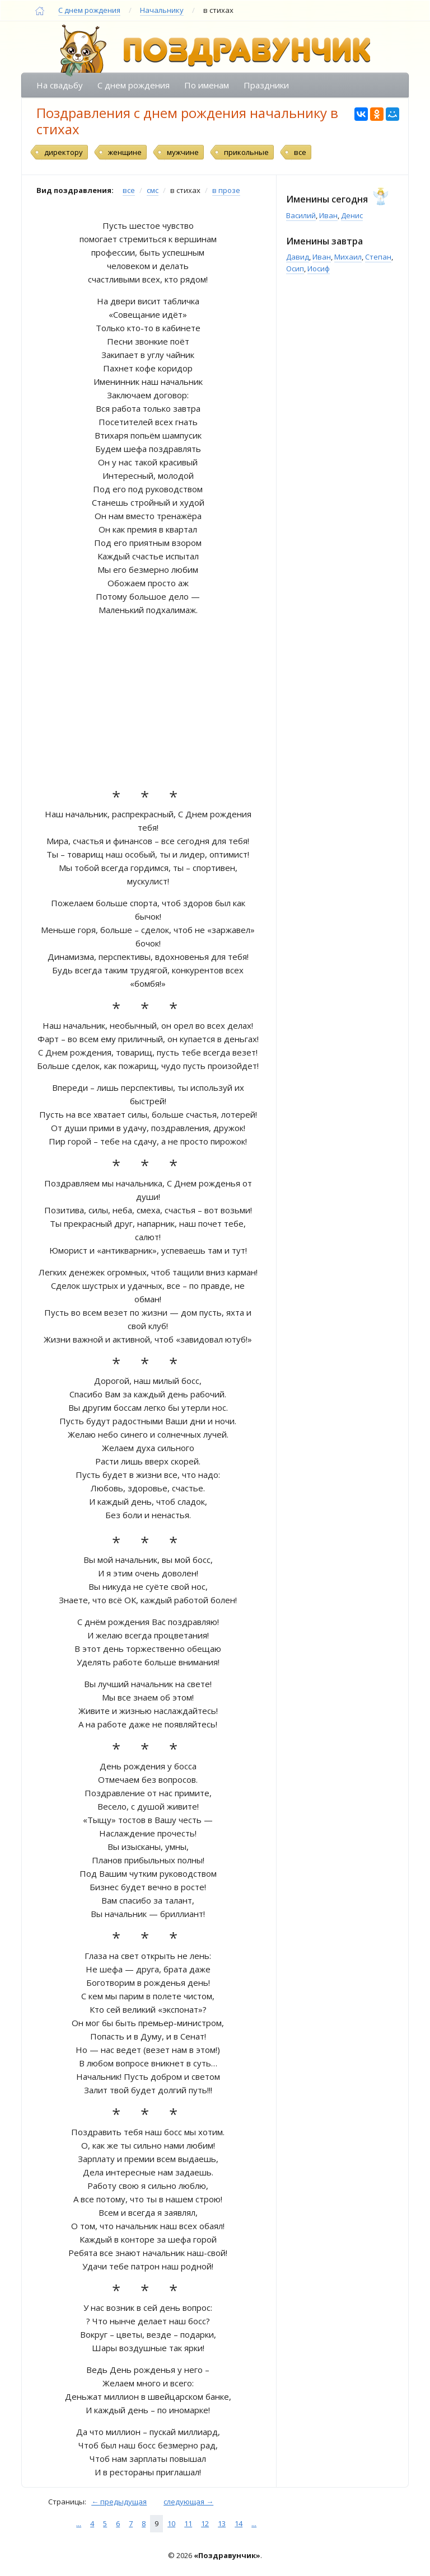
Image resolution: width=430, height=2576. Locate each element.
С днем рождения (89, 10)
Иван (328, 215)
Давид (297, 257)
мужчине (183, 152)
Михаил (348, 257)
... (78, 2523)
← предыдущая (119, 2502)
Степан (378, 257)
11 (188, 2523)
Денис (352, 215)
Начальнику (162, 10)
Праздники (266, 85)
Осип (295, 268)
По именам (206, 85)
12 (205, 2523)
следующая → (188, 2502)
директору (63, 152)
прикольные (246, 152)
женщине (125, 152)
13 (222, 2523)
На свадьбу (59, 85)
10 (171, 2523)
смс (152, 190)
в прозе (226, 190)
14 (238, 2523)
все (300, 152)
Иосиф (318, 268)
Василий (301, 215)
